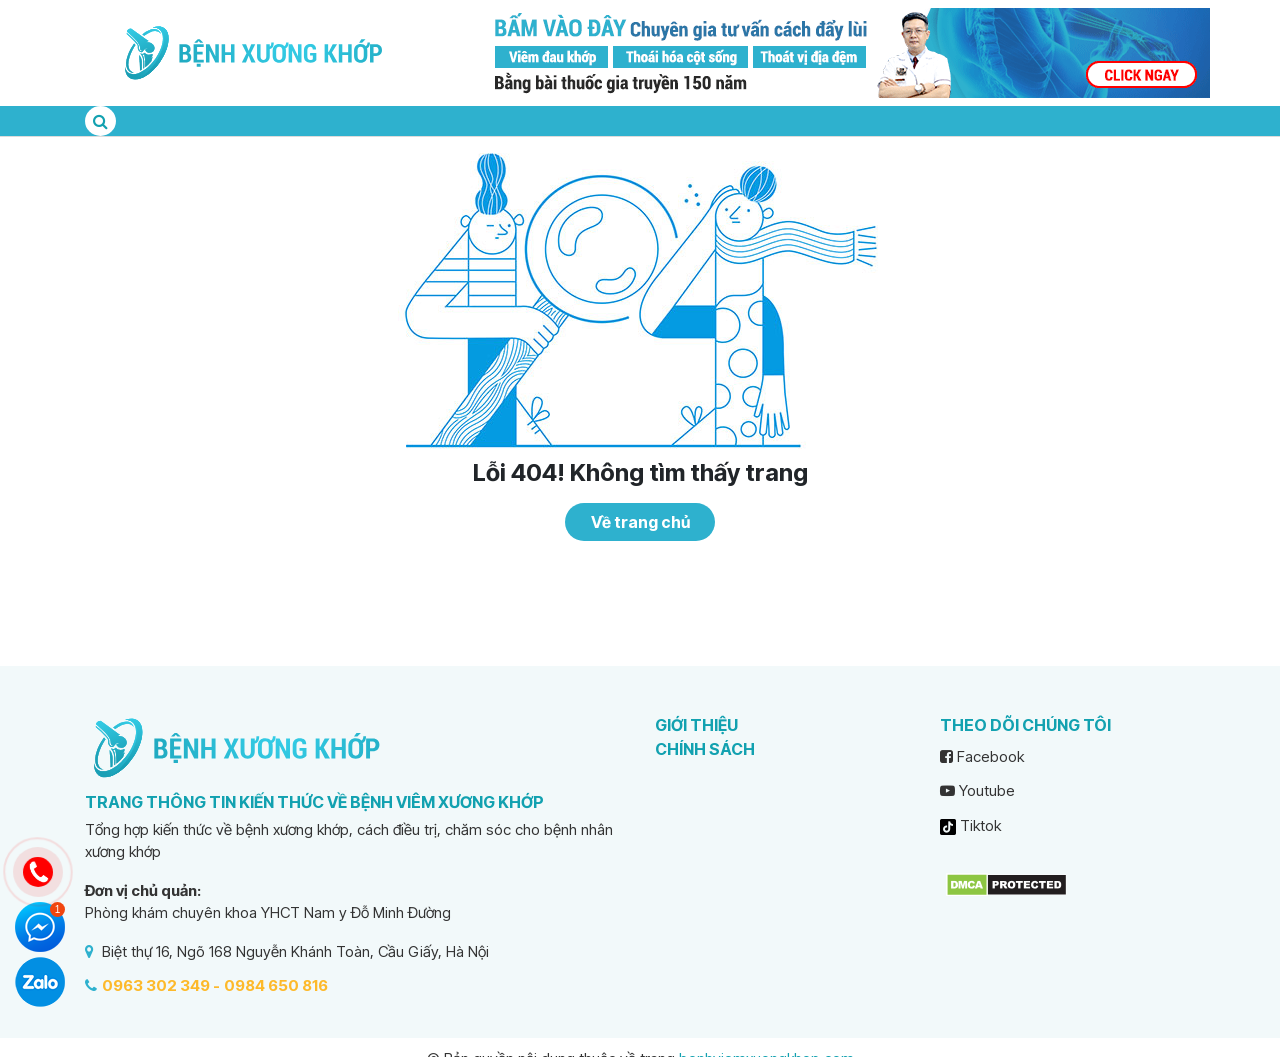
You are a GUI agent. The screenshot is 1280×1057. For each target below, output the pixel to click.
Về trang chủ (640, 522)
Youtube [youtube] (977, 790)
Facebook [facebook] (982, 756)
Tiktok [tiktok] (970, 825)
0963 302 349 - (161, 985)
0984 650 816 (276, 985)
